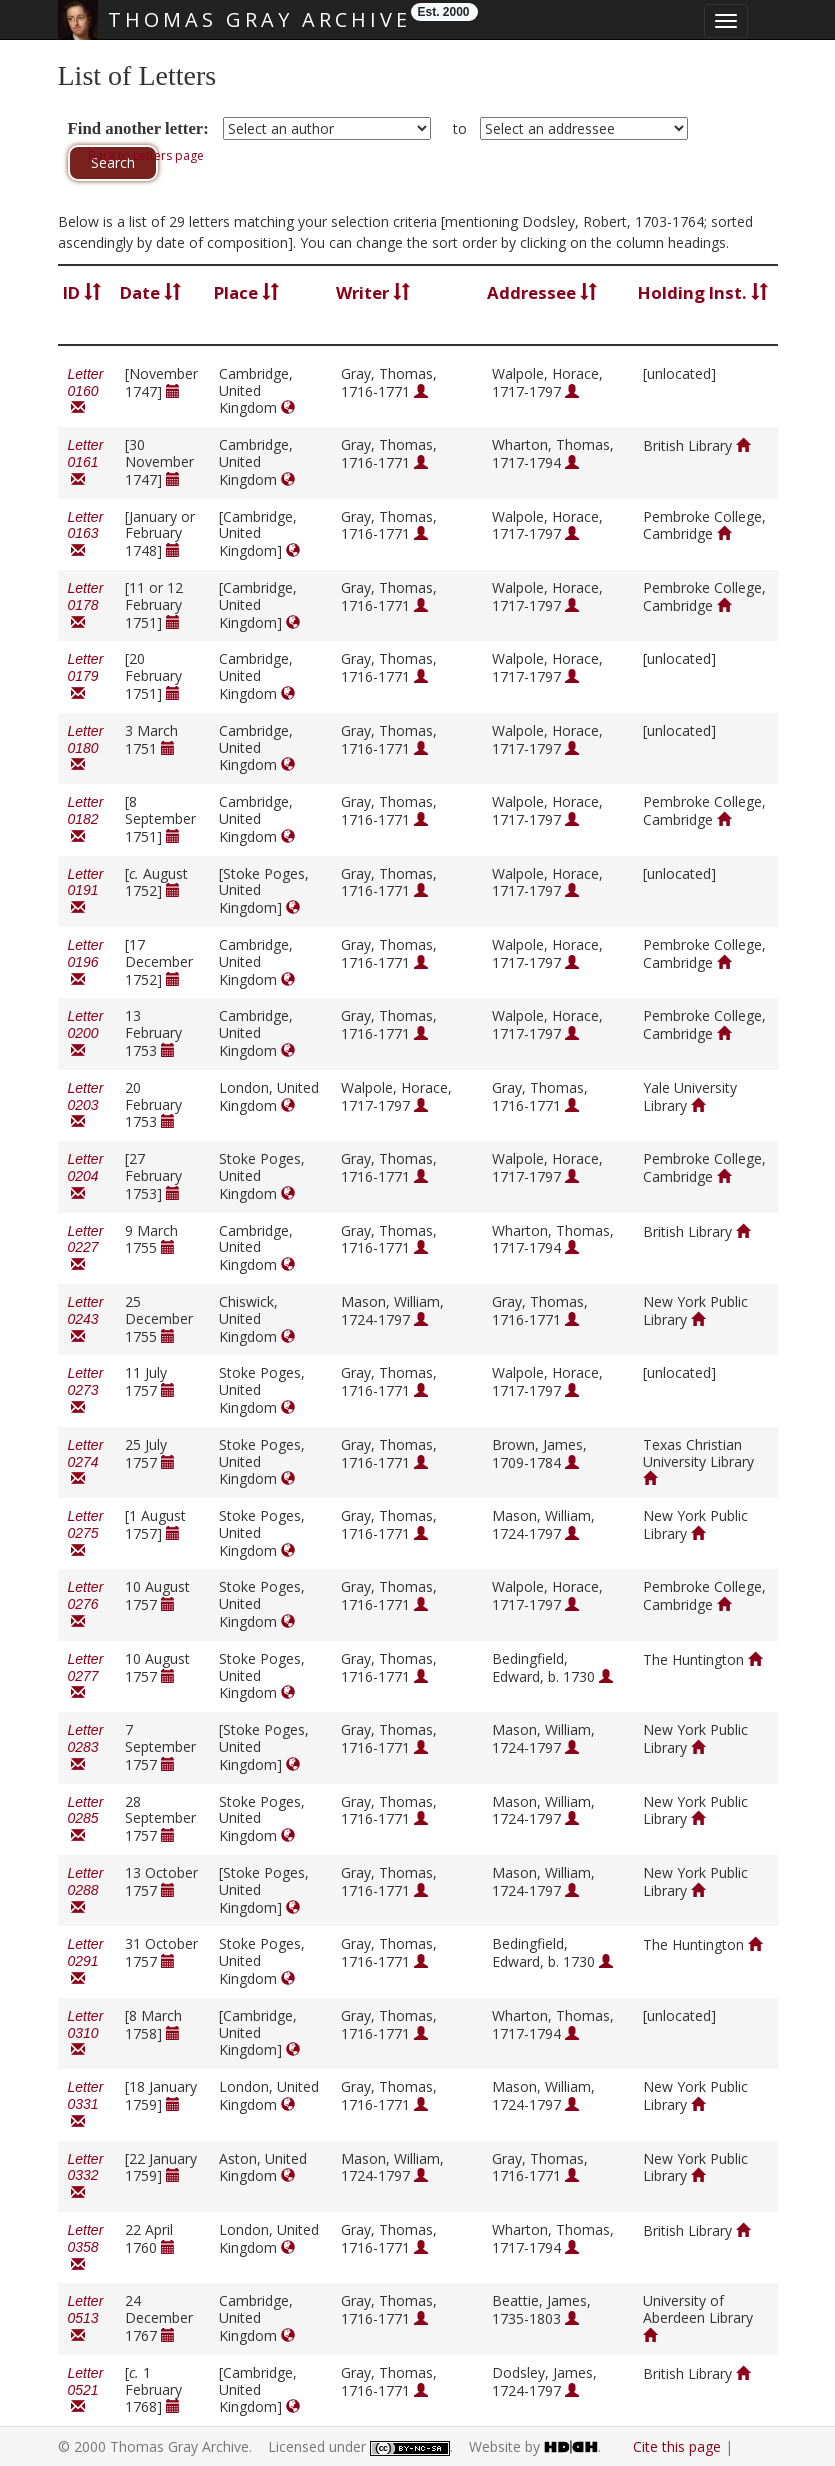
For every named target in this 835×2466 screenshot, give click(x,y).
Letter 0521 (86, 2390)
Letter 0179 (86, 676)
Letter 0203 (86, 1105)
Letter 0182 (86, 819)
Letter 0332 (86, 2176)
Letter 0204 (86, 1176)
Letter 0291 (86, 1961)
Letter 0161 (86, 462)
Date (150, 292)
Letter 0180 (86, 748)
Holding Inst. (703, 292)
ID (82, 292)
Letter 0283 (86, 1747)
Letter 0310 (86, 2033)
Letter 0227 (86, 1248)
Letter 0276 (86, 1604)
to (460, 128)
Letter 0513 (86, 2318)
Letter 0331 (86, 2104)
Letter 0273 (86, 1390)
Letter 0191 (86, 891)
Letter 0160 (86, 391)
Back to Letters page (146, 155)
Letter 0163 (86, 534)
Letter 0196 (86, 962)
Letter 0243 (86, 1319)
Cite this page (677, 2446)
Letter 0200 (86, 1033)
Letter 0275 (86, 1533)
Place (246, 292)
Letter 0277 (86, 1676)
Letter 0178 (86, 605)
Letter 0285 (86, 1819)
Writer (373, 292)
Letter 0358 (86, 2247)
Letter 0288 (86, 1890)
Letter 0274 (86, 1462)
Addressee (542, 292)
